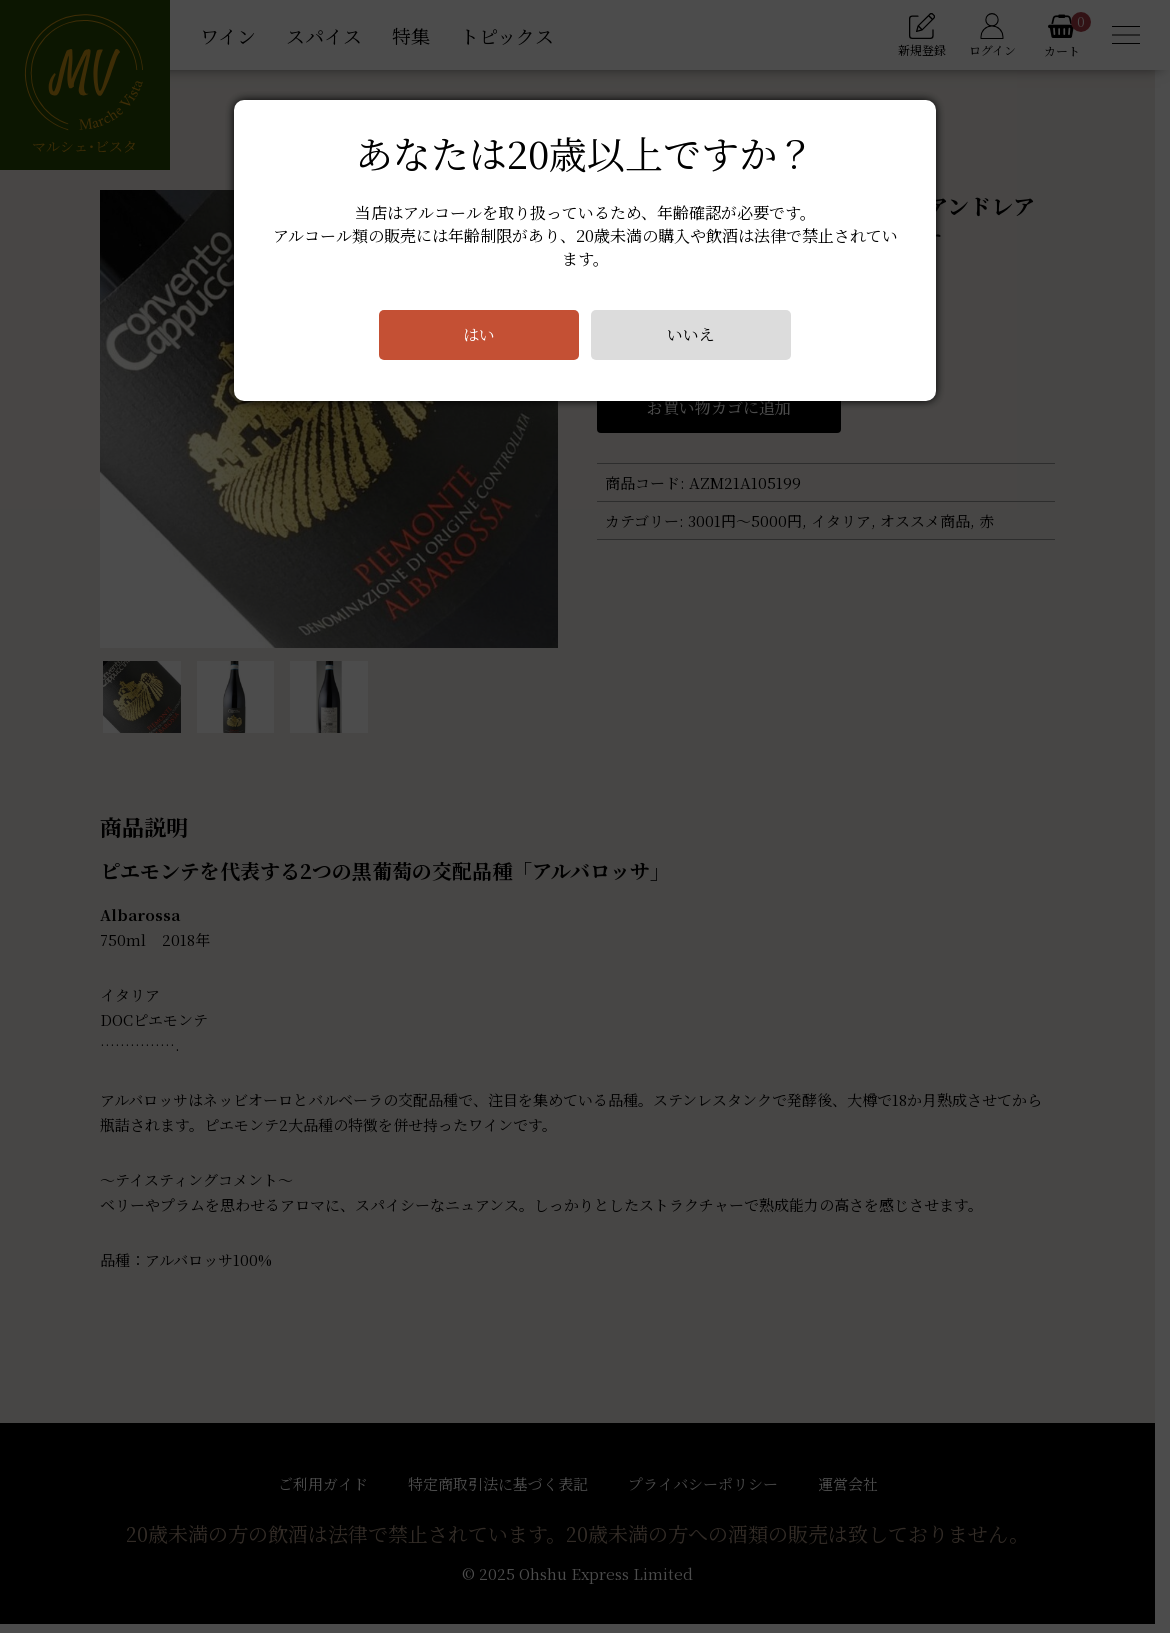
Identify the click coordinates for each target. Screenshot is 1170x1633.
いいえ (691, 334)
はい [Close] (479, 334)
